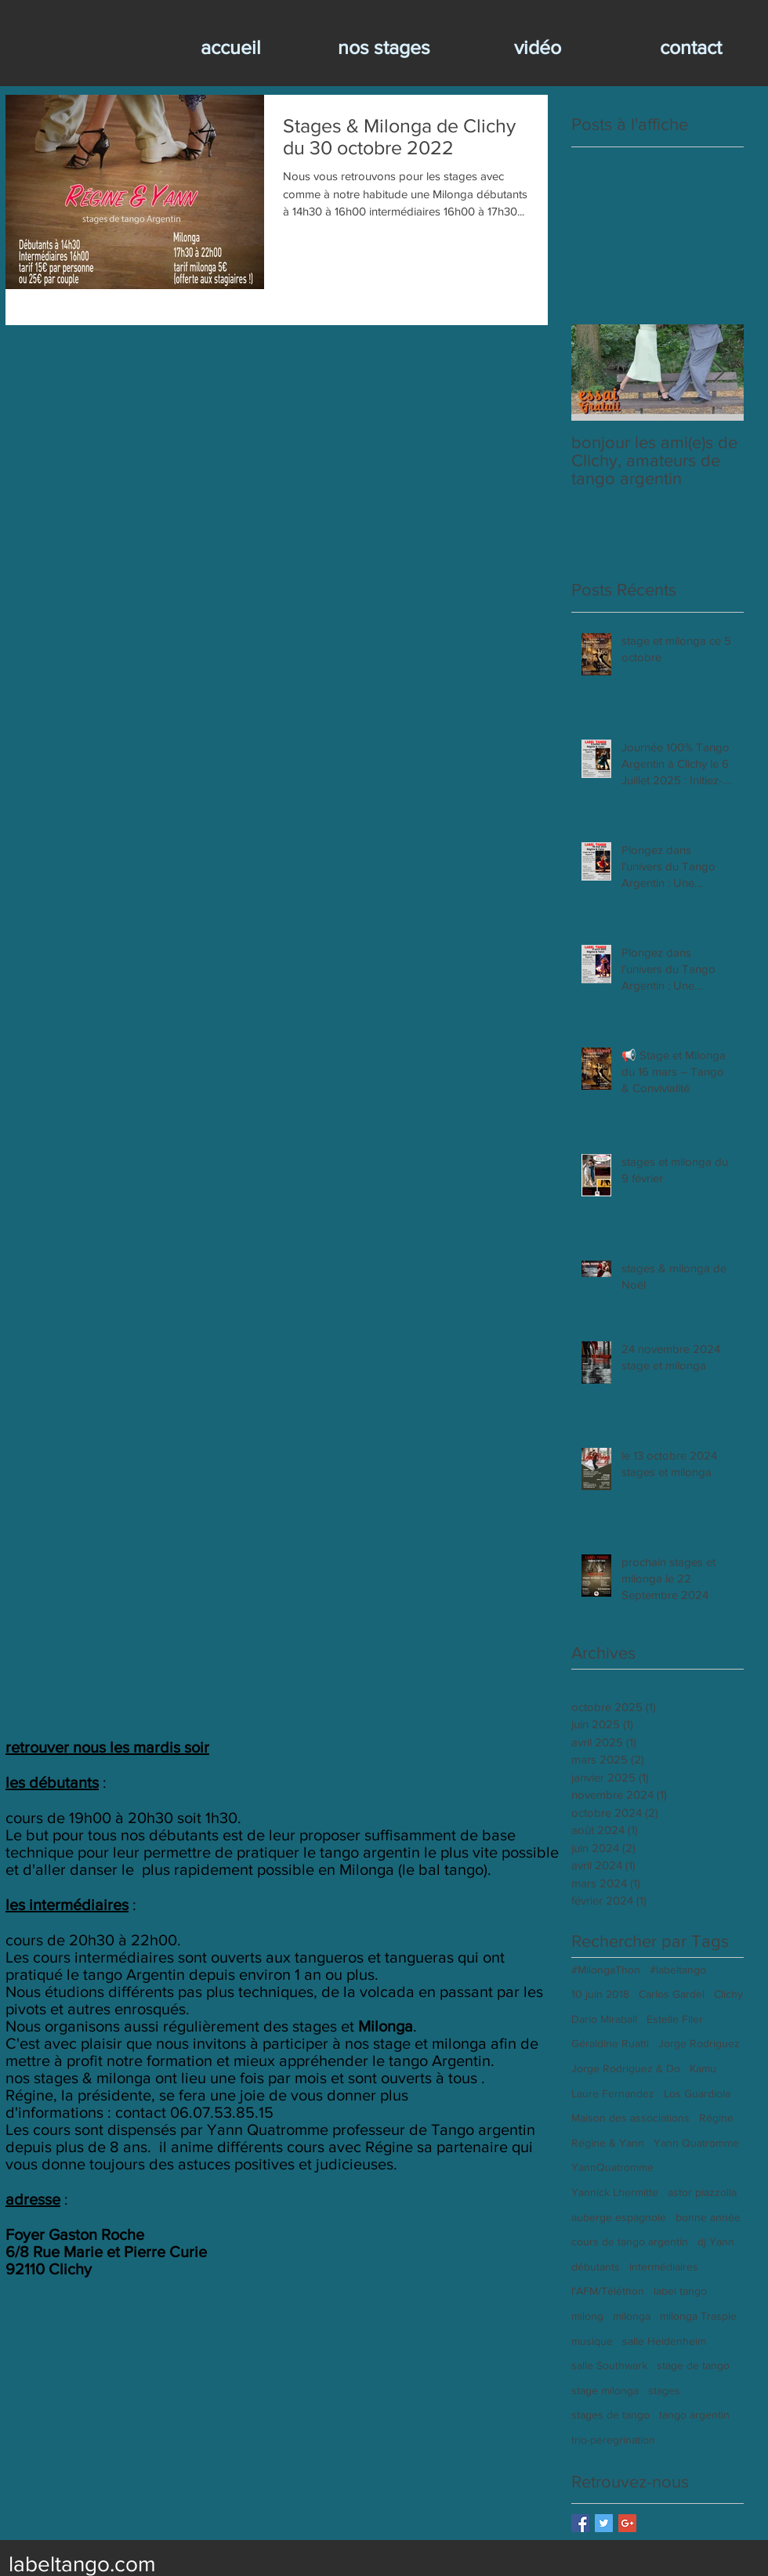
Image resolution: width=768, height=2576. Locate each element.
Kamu (703, 2068)
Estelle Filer (675, 2019)
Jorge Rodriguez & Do (625, 2068)
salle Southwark (609, 2365)
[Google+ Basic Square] (627, 2523)
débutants (595, 2266)
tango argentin (694, 2414)
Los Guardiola (697, 2093)
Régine (716, 2117)
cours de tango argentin (629, 2241)
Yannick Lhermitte (614, 2192)
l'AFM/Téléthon (607, 2291)
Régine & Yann (607, 2142)
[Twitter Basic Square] (604, 2523)
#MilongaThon (605, 1969)
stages (664, 2390)
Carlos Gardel (672, 1994)
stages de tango (610, 2414)
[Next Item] (719, 372)
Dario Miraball (604, 2019)
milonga (631, 2316)
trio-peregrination (613, 2439)
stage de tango (693, 2365)
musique (592, 2341)
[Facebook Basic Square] (580, 2523)
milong (587, 2316)
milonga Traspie (698, 2316)
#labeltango (678, 1969)
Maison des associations (630, 2117)
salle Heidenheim (664, 2341)
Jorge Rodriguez (699, 2043)
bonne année (708, 2217)
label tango (680, 2291)
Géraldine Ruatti (610, 2043)
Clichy (728, 1994)
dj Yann (715, 2241)
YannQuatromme (612, 2167)
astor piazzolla (702, 2192)
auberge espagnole (618, 2217)
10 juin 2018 (600, 1994)
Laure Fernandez (612, 2093)
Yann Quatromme (696, 2142)
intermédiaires (663, 2266)
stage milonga (605, 2390)
